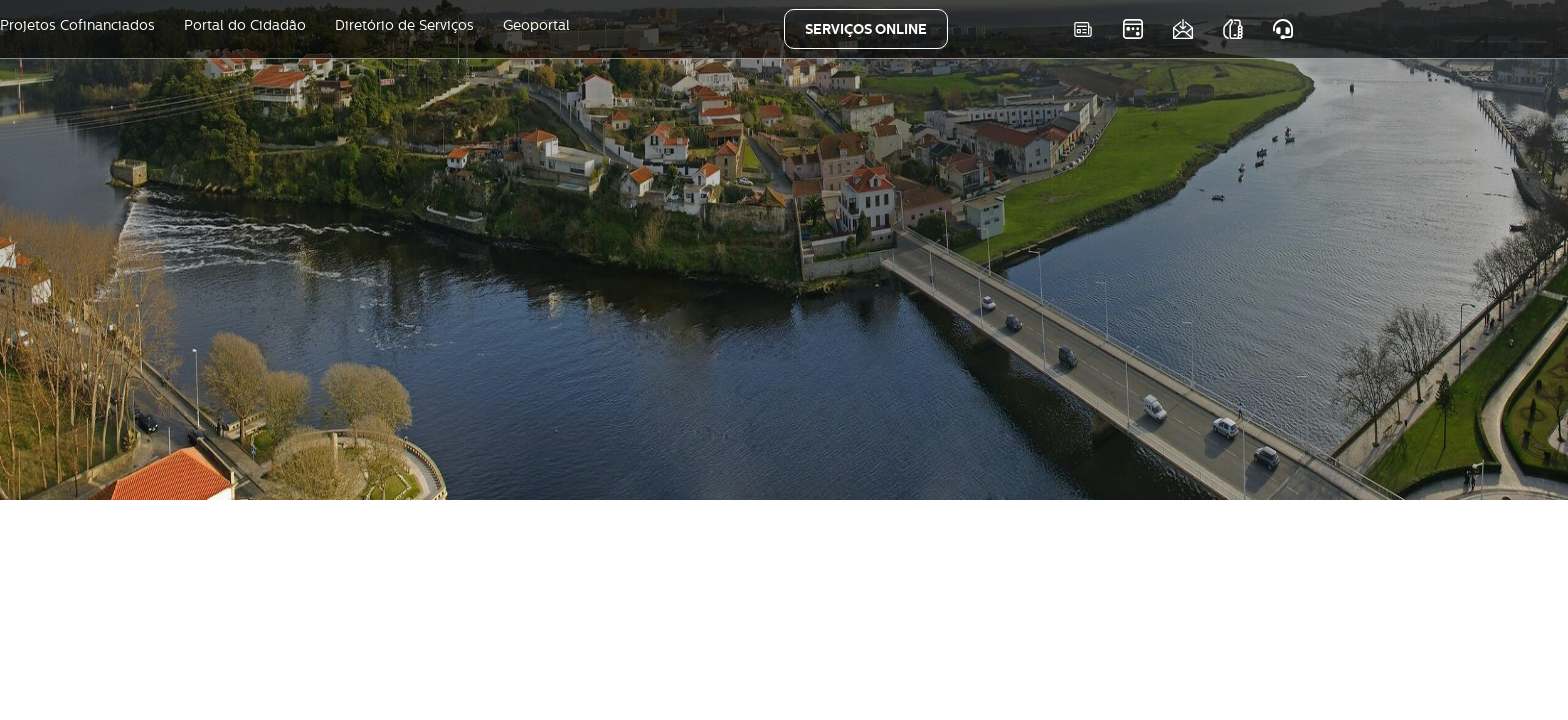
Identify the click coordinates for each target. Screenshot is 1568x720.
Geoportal (536, 25)
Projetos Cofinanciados (77, 25)
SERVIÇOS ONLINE (866, 29)
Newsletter (1182, 29)
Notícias (1082, 29)
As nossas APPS (1232, 29)
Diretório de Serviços (404, 25)
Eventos (1132, 29)
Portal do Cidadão (245, 25)
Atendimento (1282, 29)
